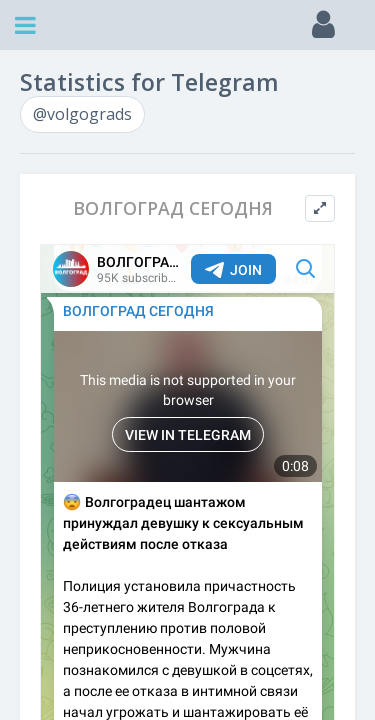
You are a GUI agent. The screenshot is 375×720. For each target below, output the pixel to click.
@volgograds (82, 114)
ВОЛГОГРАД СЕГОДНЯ (173, 208)
